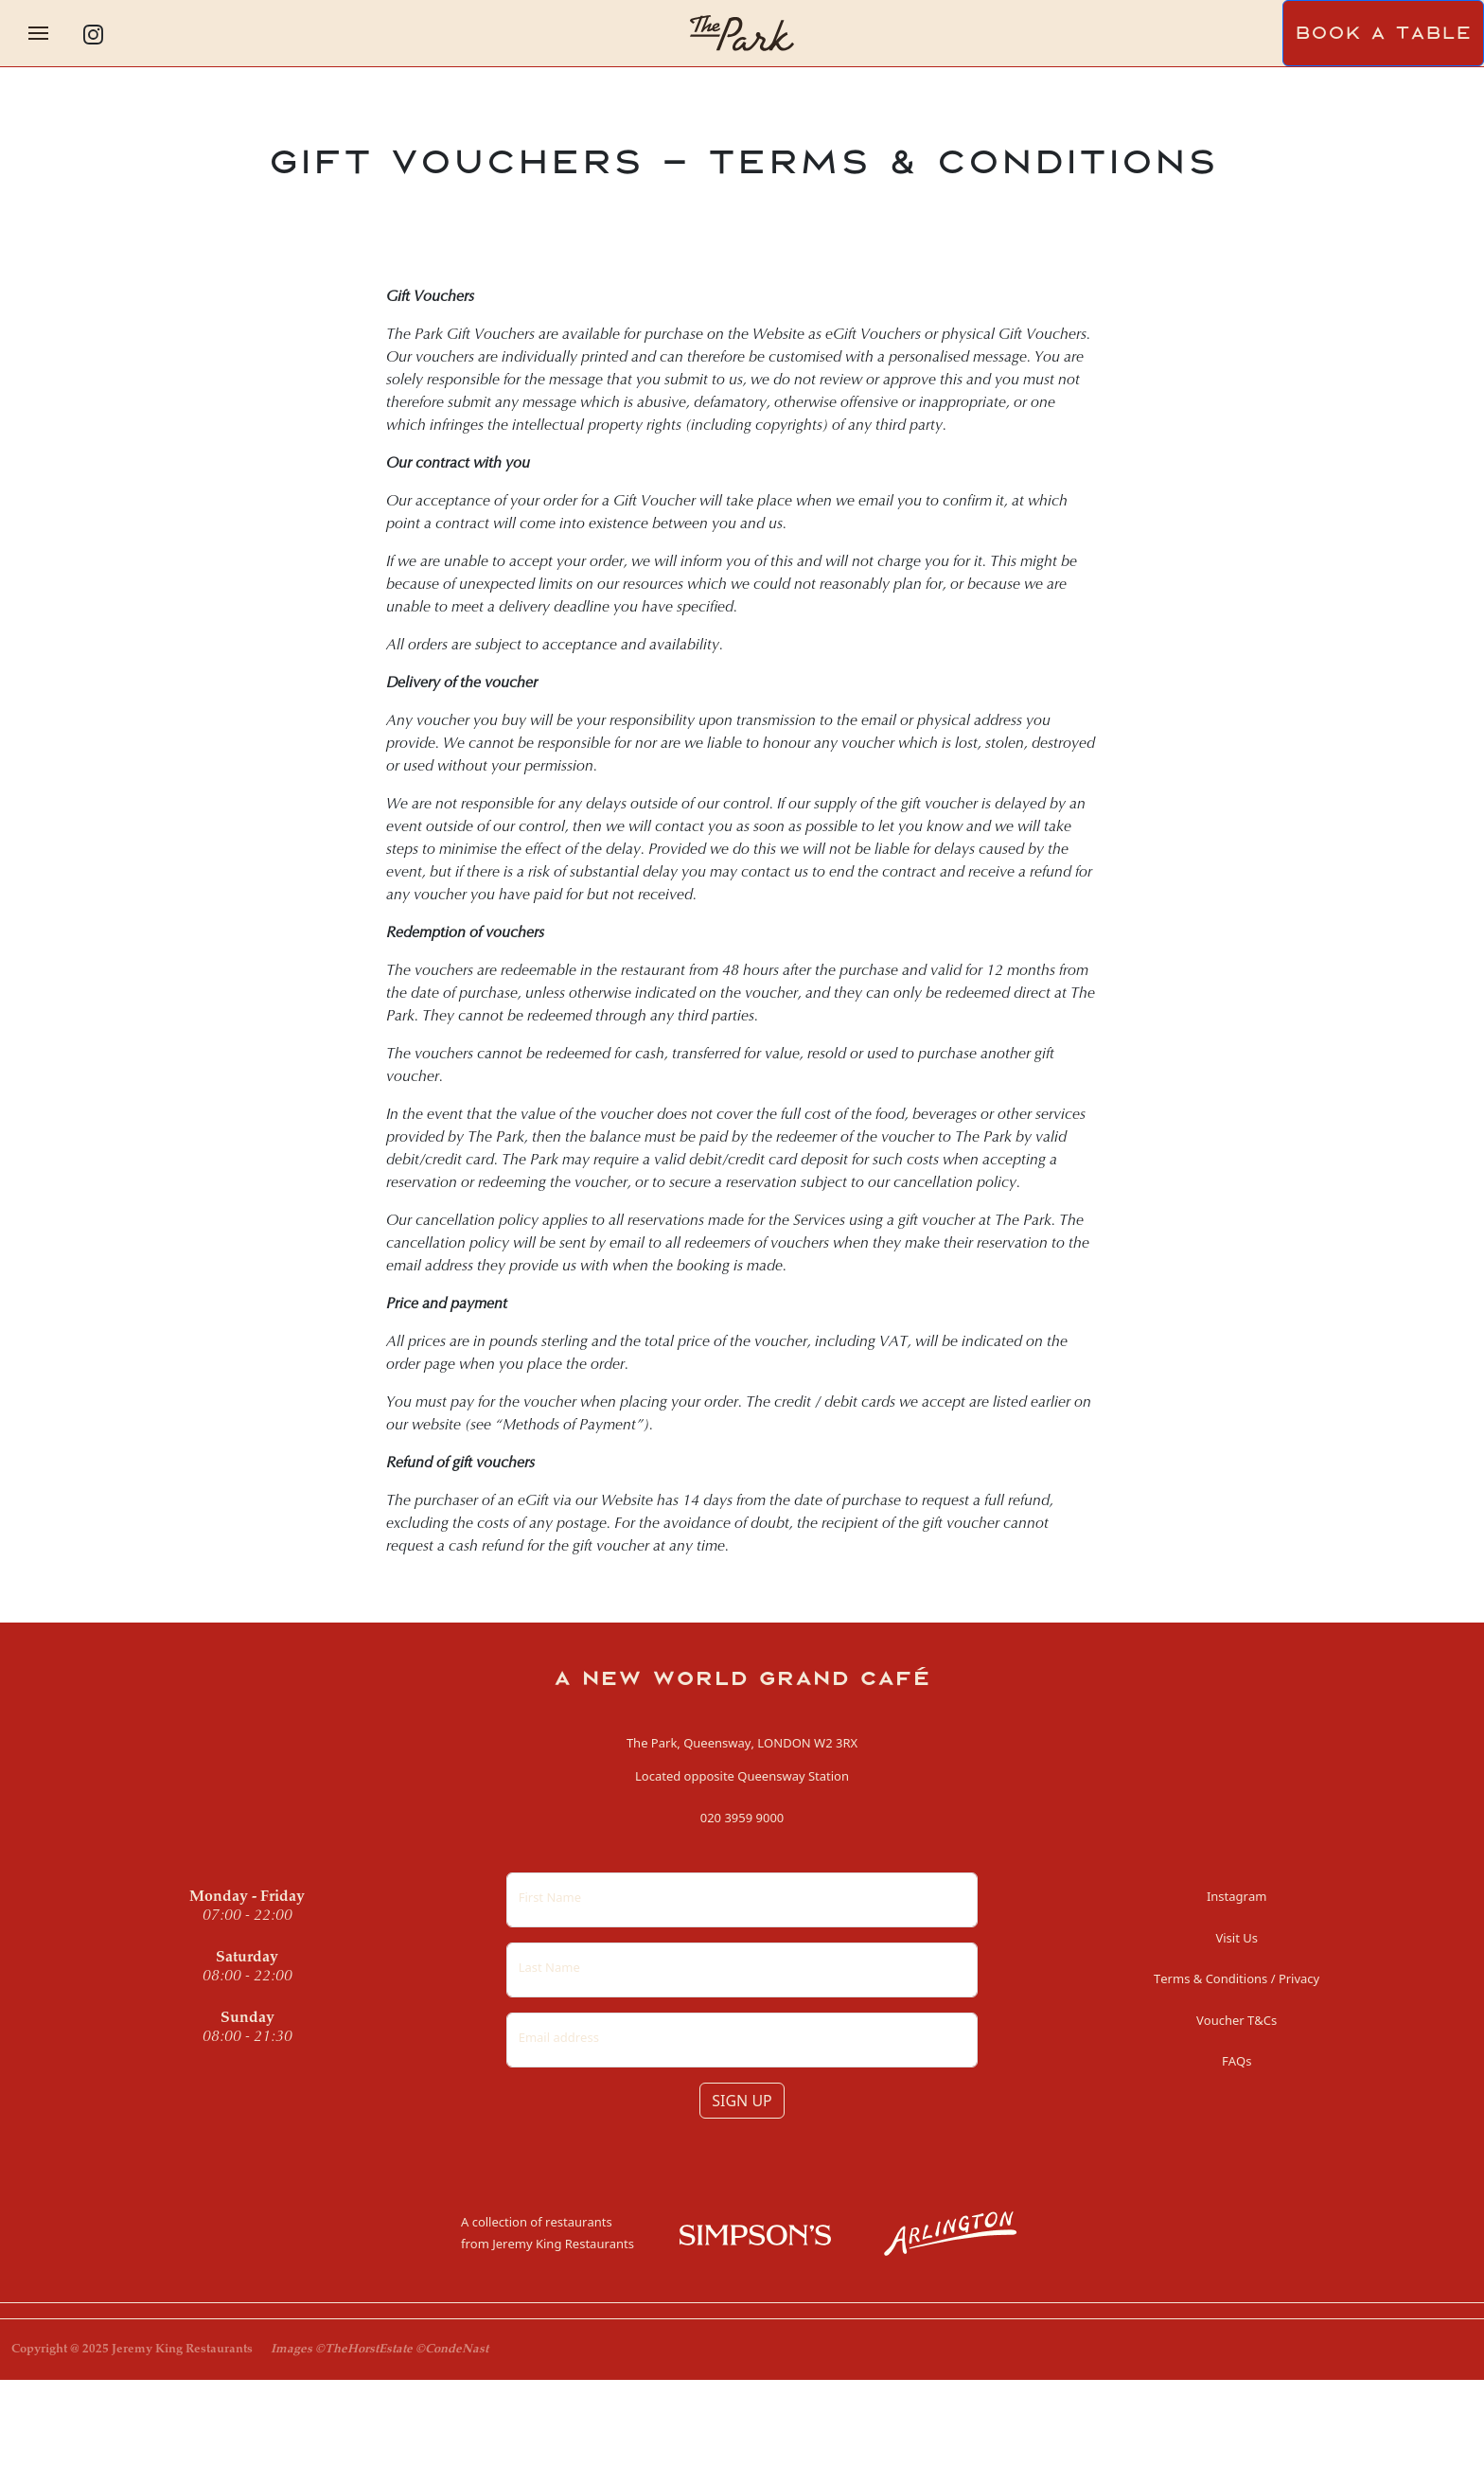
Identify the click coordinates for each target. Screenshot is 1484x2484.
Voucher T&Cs (1236, 2020)
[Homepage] (742, 31)
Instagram (1236, 1896)
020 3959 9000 (742, 1817)
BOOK (1383, 33)
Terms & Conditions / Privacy (1236, 1978)
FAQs (1236, 2060)
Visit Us (1236, 1937)
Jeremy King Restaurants (563, 2243)
